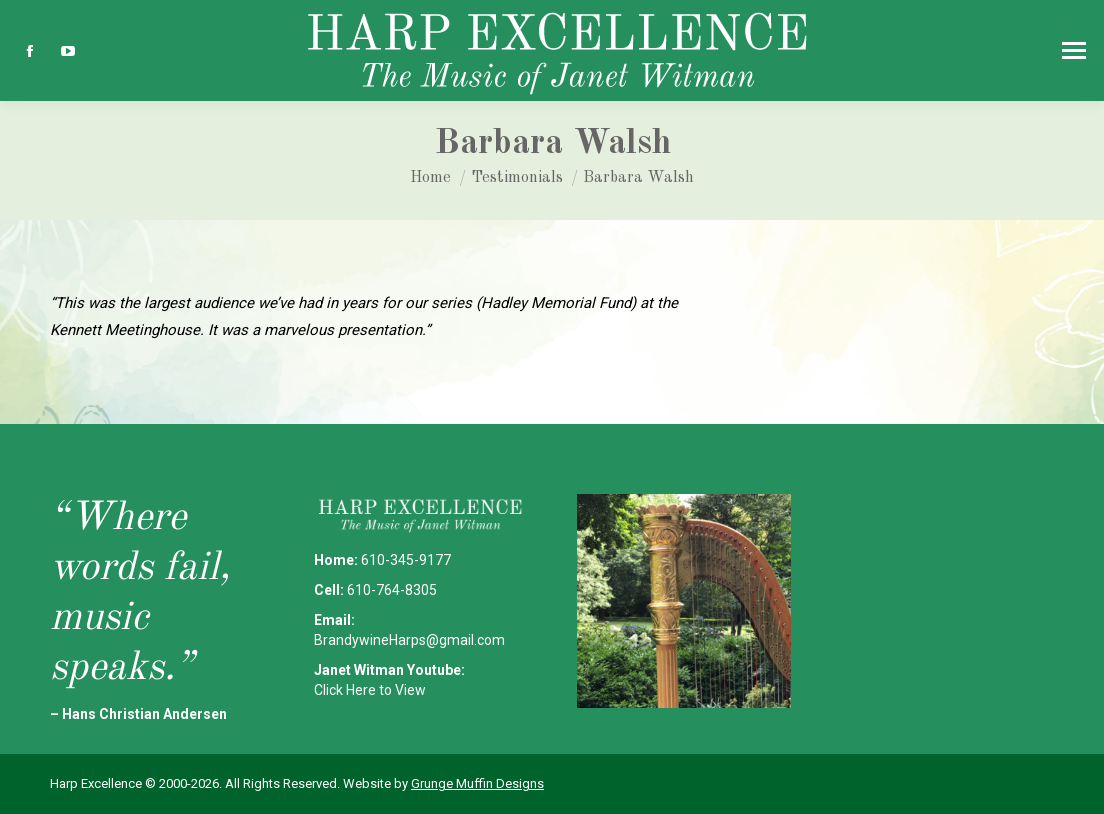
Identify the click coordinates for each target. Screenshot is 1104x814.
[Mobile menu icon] (1074, 50)
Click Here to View (370, 690)
